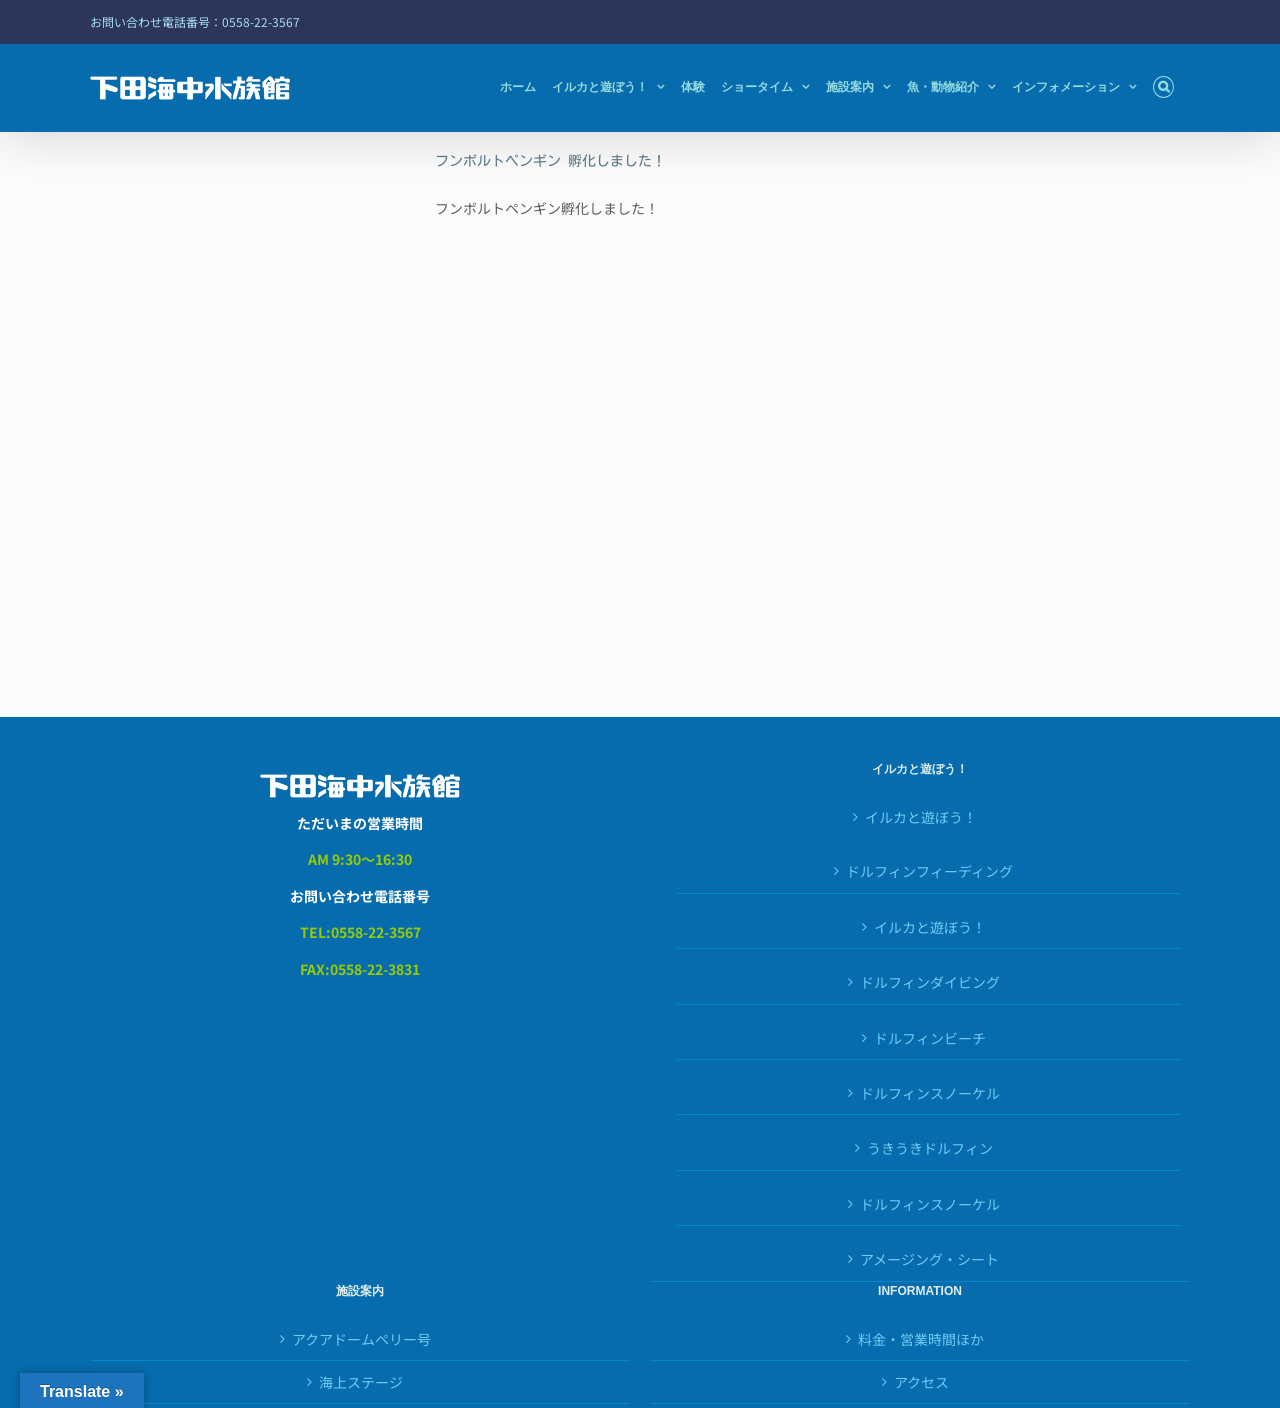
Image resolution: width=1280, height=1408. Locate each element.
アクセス (921, 1382)
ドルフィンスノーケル (930, 1093)
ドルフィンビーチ (930, 1038)
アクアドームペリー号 (361, 1339)
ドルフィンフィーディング (929, 871)
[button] (1163, 87)
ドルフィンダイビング (930, 982)
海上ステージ (361, 1382)
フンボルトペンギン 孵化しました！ (550, 161)
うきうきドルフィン (930, 1148)
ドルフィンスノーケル (930, 1204)
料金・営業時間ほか (921, 1339)
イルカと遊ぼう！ (921, 817)
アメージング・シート (929, 1259)
